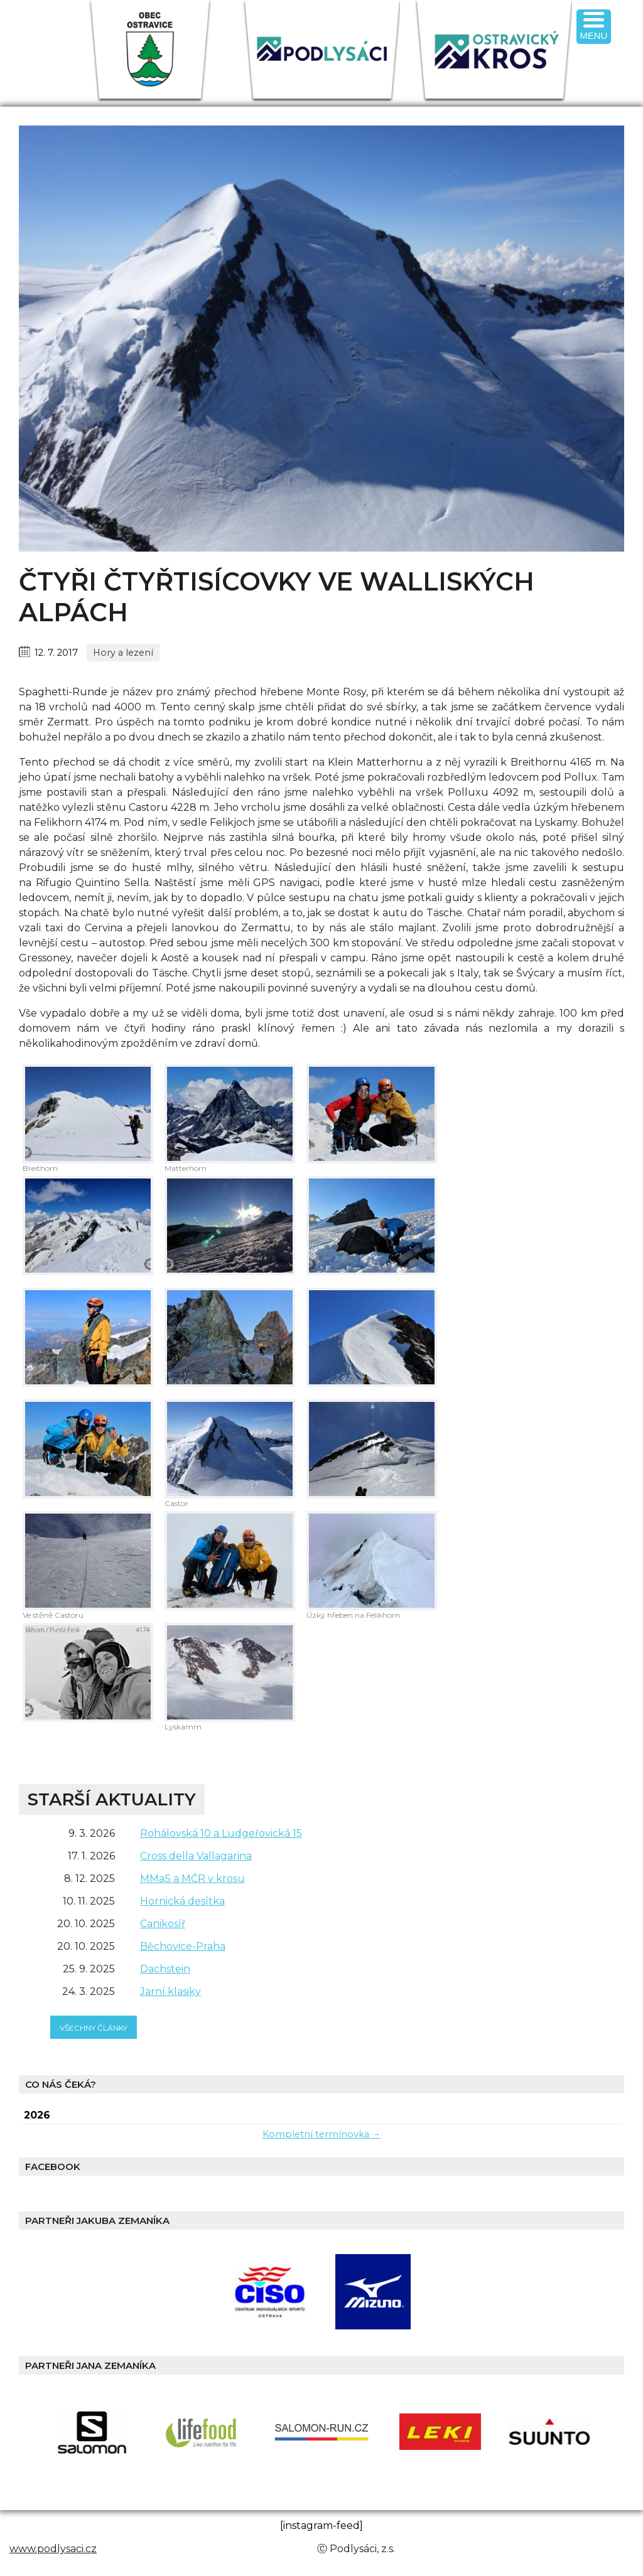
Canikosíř (162, 1924)
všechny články (93, 2028)
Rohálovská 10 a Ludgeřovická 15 (221, 1833)
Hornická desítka (182, 1901)
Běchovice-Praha (182, 1946)
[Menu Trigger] (593, 26)
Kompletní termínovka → (321, 2134)
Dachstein (165, 1969)
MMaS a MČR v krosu (192, 1878)
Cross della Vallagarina (196, 1856)
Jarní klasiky (170, 1991)
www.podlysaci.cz (53, 2549)
